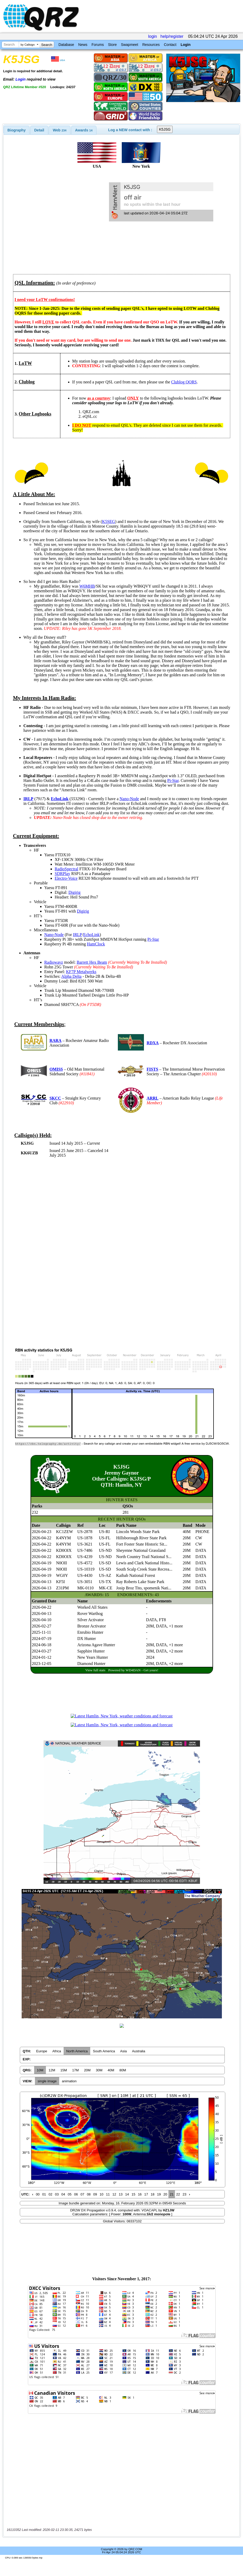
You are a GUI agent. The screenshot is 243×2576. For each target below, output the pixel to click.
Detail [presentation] (39, 130)
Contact (170, 45)
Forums (98, 45)
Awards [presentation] (84, 130)
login (152, 36)
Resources (151, 45)
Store (112, 45)
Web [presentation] (59, 130)
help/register (171, 36)
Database (66, 45)
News (82, 45)
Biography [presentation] (17, 130)
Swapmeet (129, 45)
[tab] (17, 130)
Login (186, 45)
